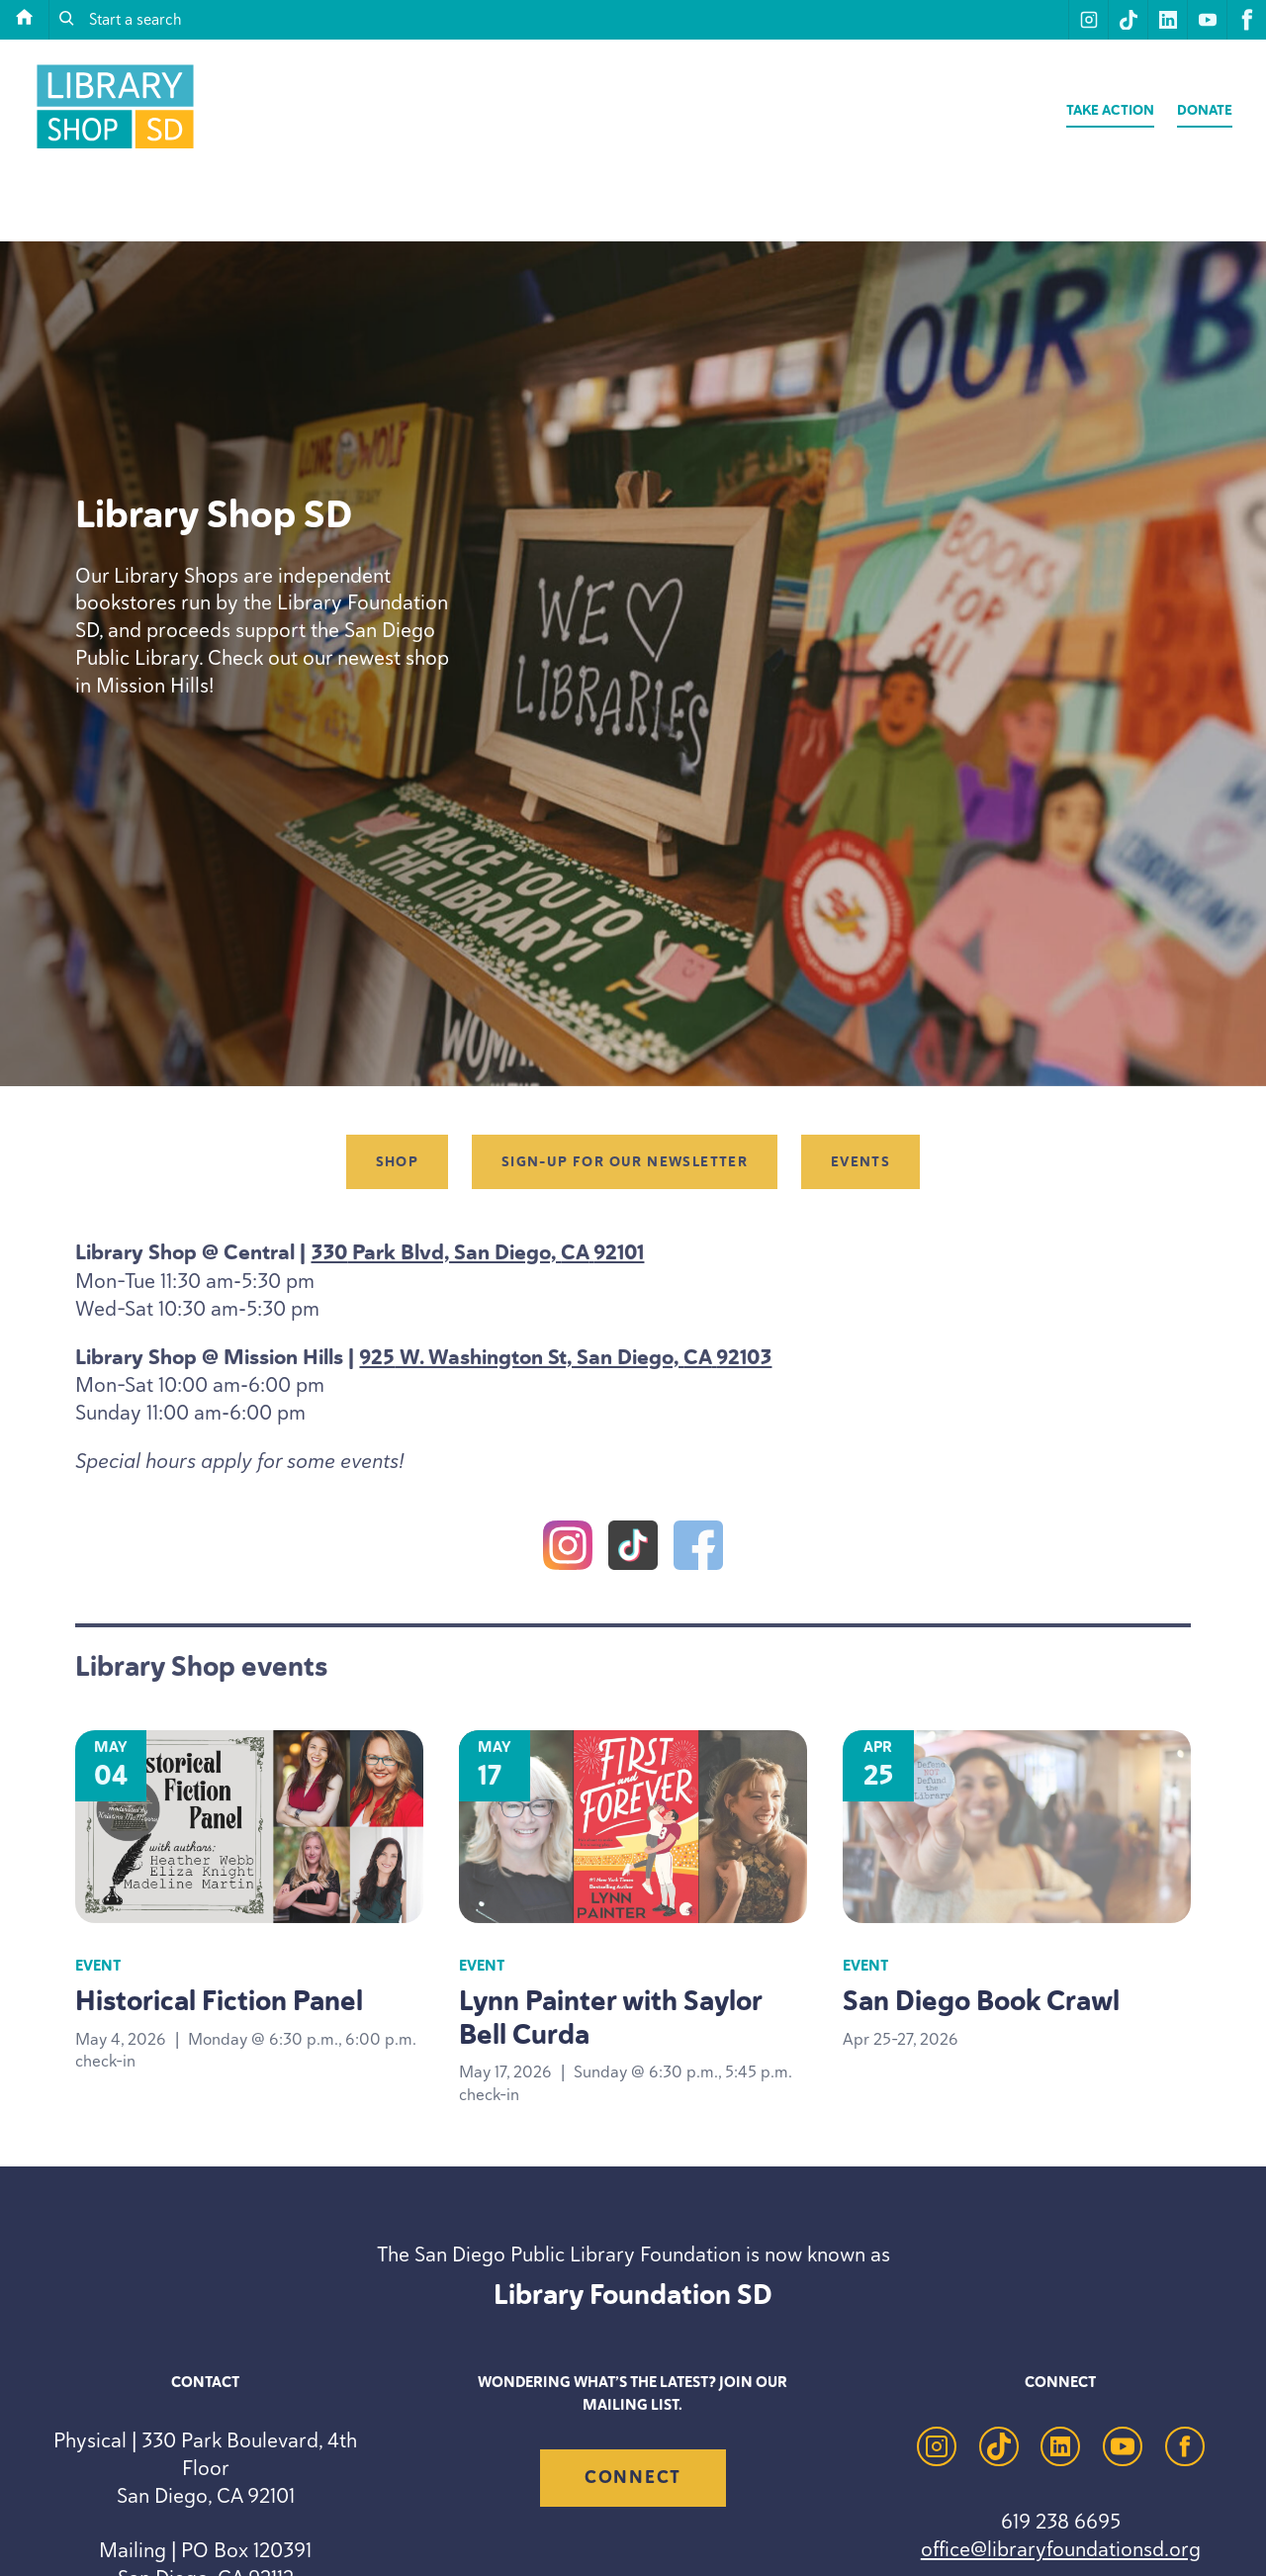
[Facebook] (698, 1549)
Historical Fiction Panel (219, 2000)
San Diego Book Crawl (981, 2000)
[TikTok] (633, 1549)
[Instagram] (567, 1549)
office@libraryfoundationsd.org (1061, 2548)
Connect (633, 2477)
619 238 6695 (1061, 2521)
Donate (1204, 110)
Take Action (1110, 110)
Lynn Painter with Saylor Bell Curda (610, 2017)
